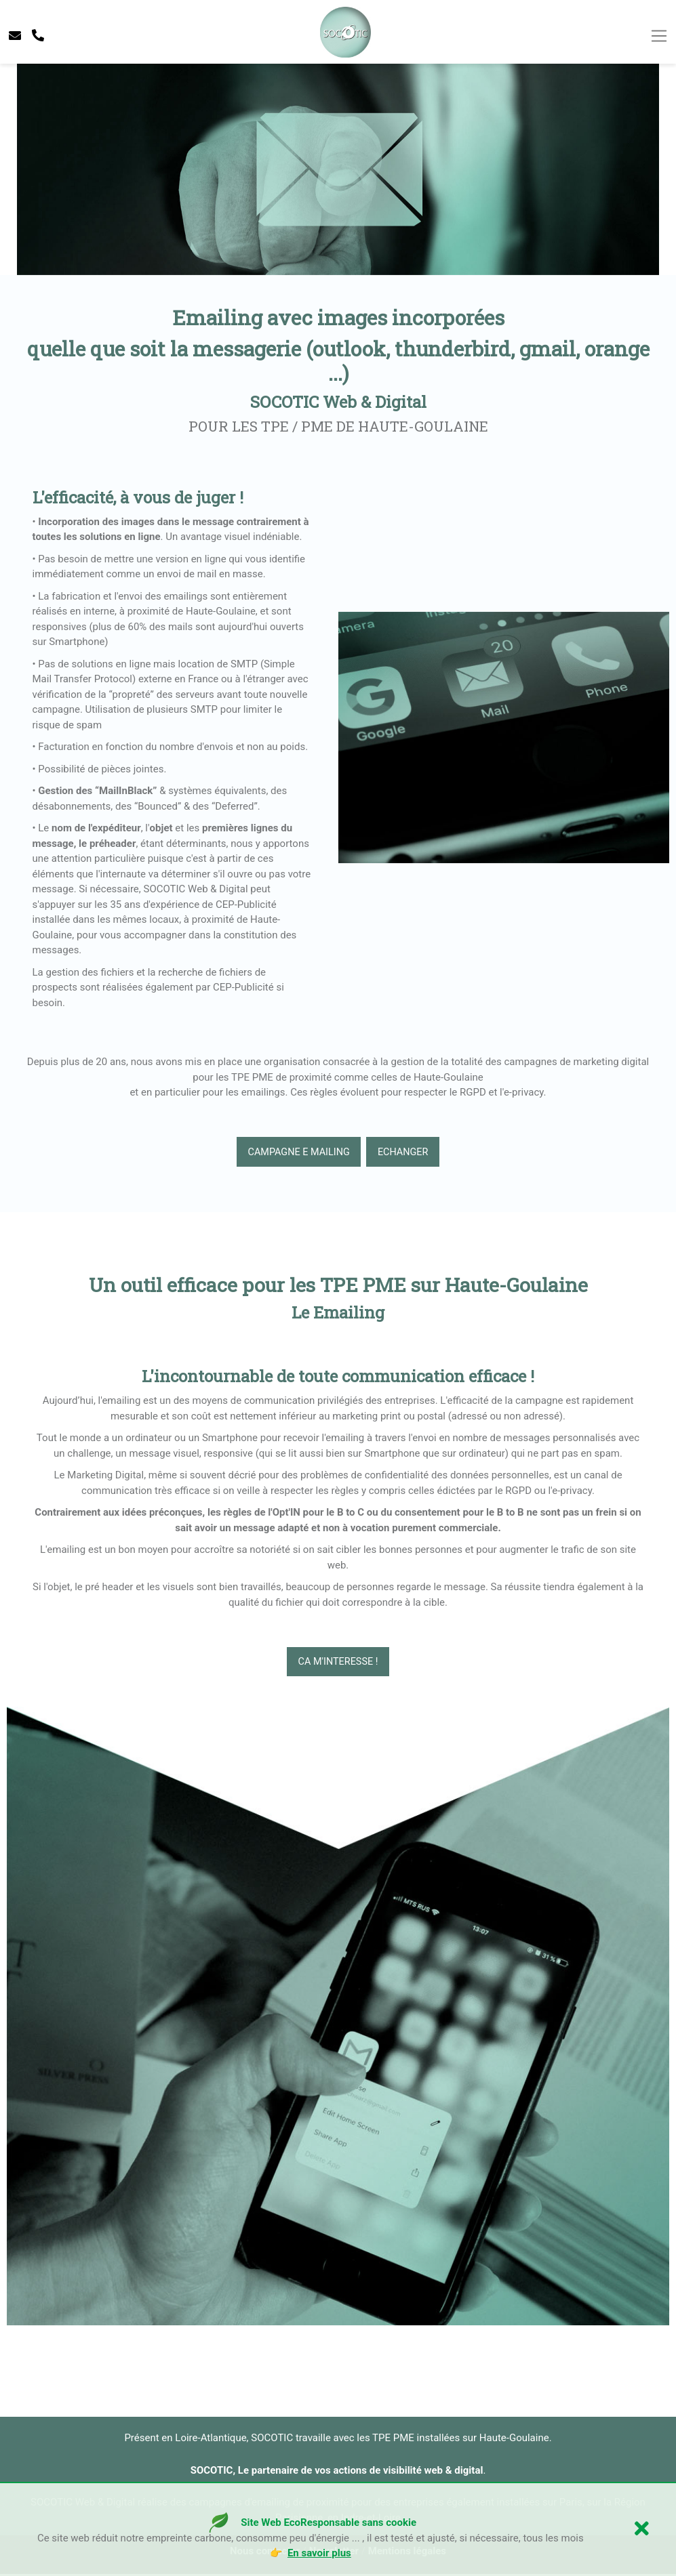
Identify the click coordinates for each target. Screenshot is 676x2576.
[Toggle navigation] (658, 36)
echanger (406, 1152)
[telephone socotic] (38, 36)
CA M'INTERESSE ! (338, 1663)
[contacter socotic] (15, 36)
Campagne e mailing (296, 1152)
